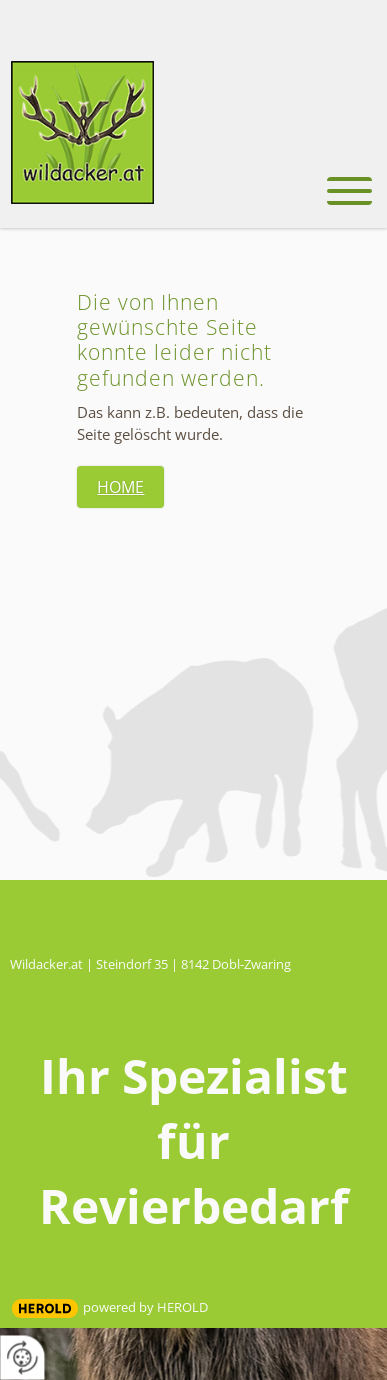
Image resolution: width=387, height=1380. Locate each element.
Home (120, 487)
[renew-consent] (22, 1357)
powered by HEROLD (145, 1307)
